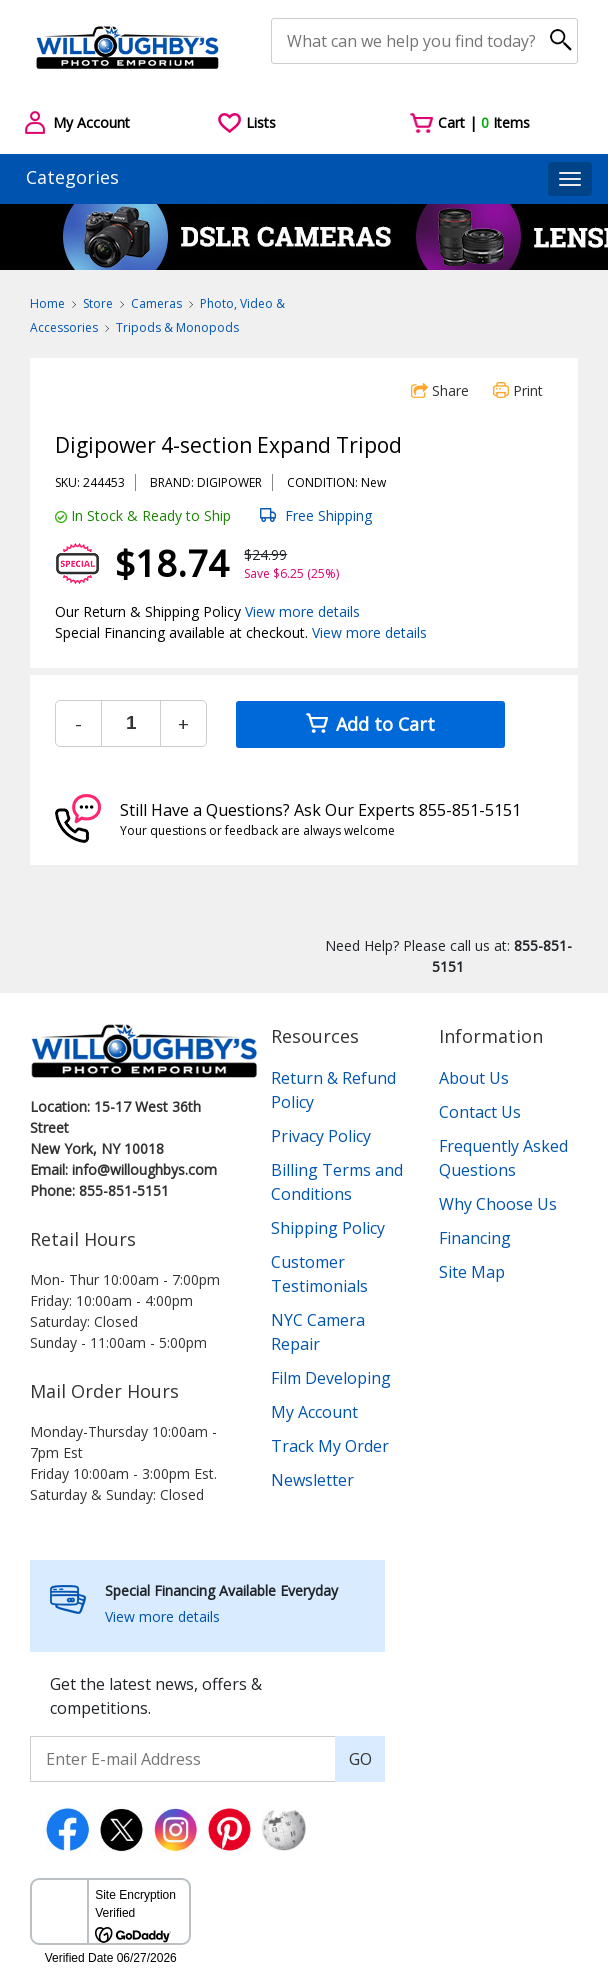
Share (440, 390)
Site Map (472, 1272)
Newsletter (312, 1480)
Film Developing (331, 1378)
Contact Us (480, 1112)
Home (47, 303)
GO (360, 1759)
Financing (475, 1238)
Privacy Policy (321, 1136)
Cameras (156, 303)
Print (518, 390)
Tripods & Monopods (177, 327)
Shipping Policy (328, 1228)
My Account (314, 1412)
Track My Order (330, 1446)
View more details (302, 611)
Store (98, 303)
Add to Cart (370, 724)
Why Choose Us (498, 1204)
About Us (474, 1078)
